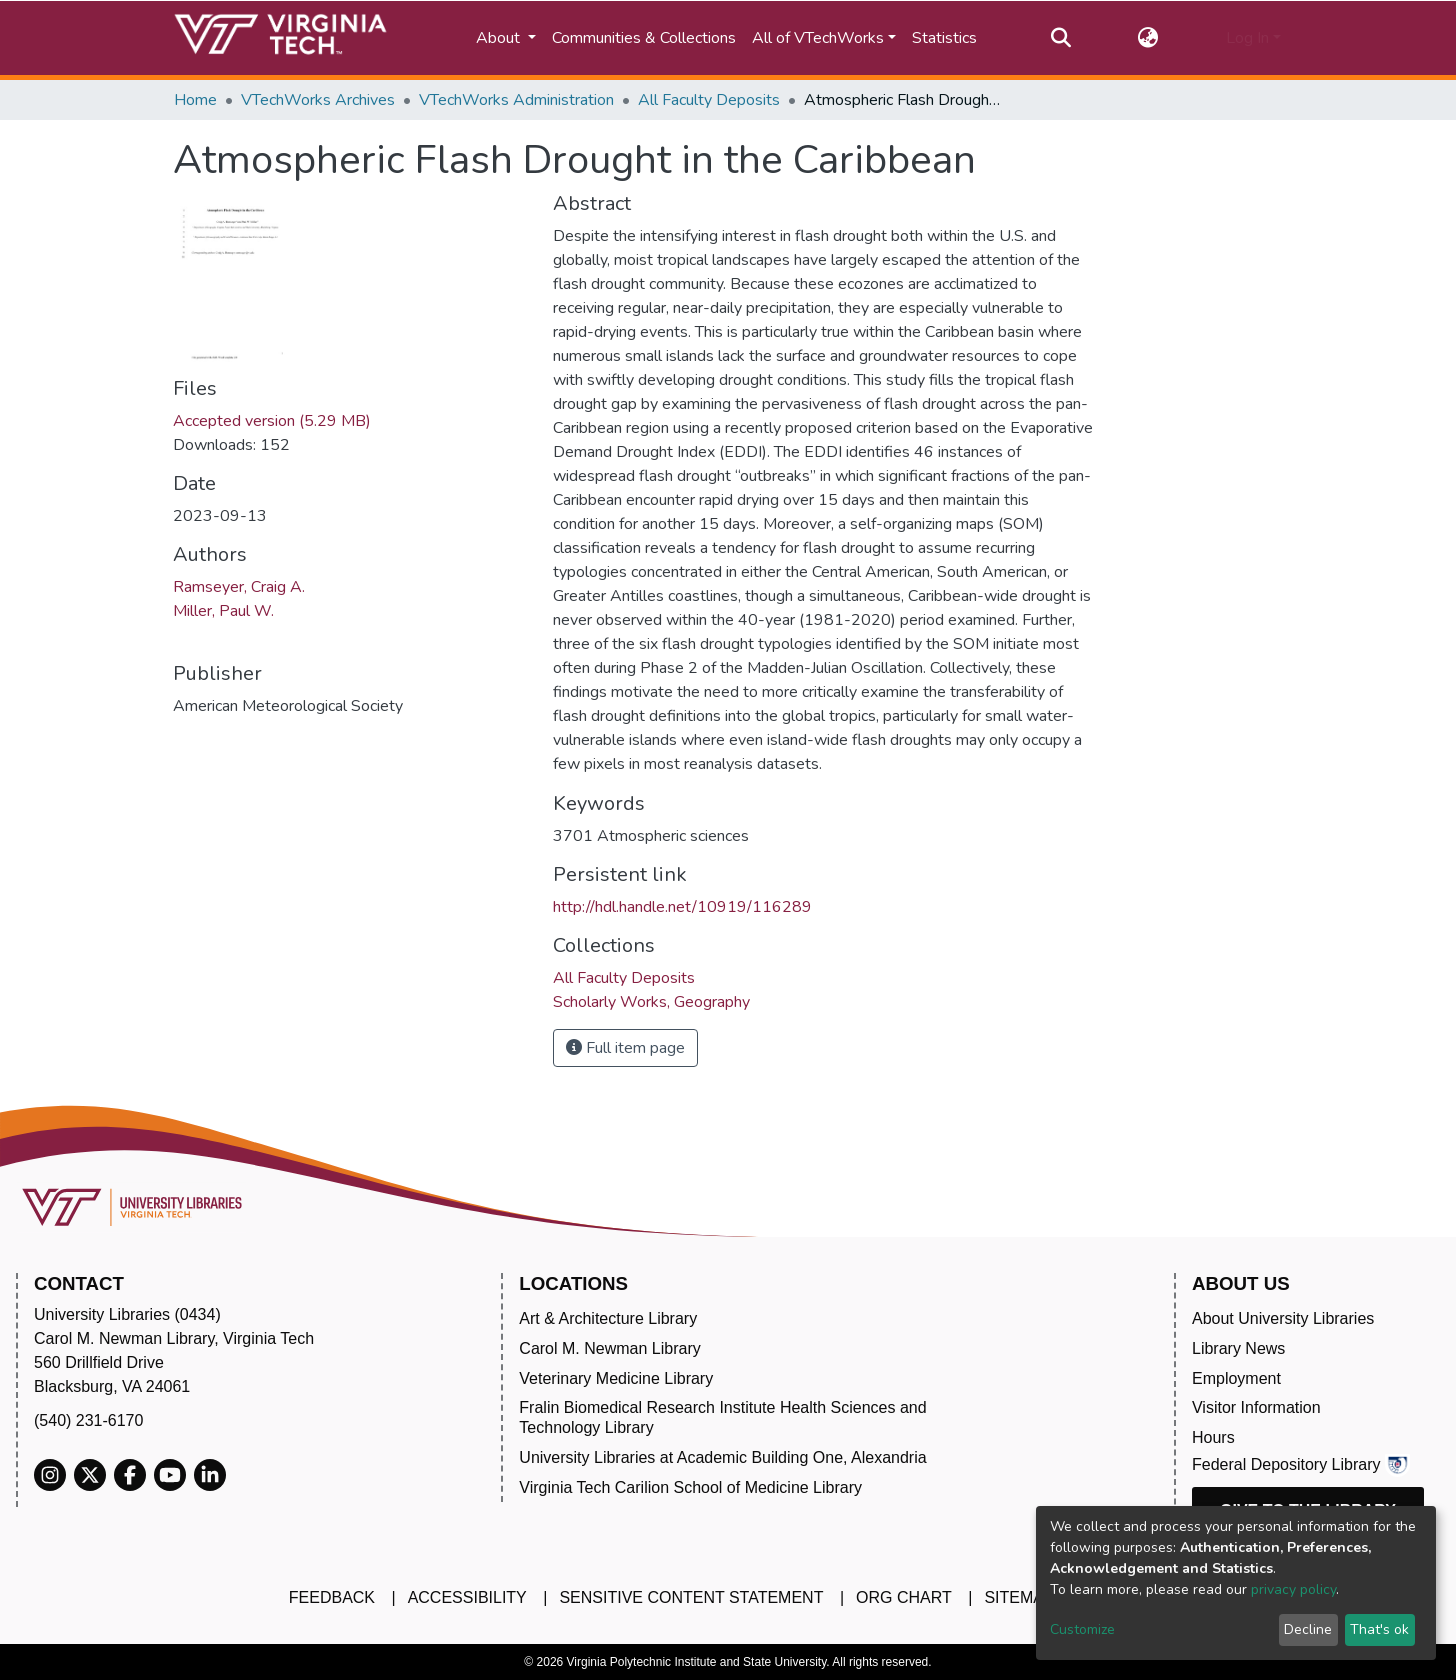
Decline (1308, 1629)
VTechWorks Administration (516, 100)
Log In (1247, 38)
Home (195, 100)
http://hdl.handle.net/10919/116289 (682, 907)
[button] (1148, 38)
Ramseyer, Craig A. (239, 587)
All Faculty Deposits (709, 100)
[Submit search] (1060, 38)
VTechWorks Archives (318, 100)
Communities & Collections (644, 38)
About (500, 38)
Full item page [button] (625, 1048)
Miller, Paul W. (223, 611)
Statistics (944, 38)
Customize (1082, 1629)
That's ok (1379, 1629)
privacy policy (1293, 1589)
